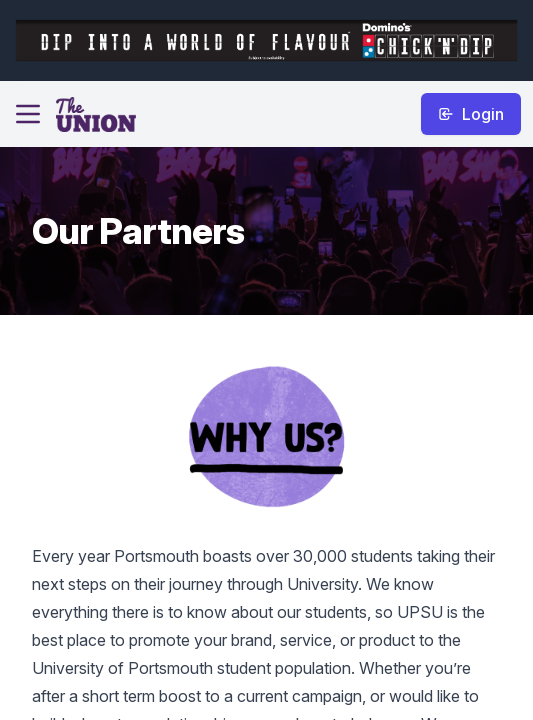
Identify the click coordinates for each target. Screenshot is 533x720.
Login (471, 114)
